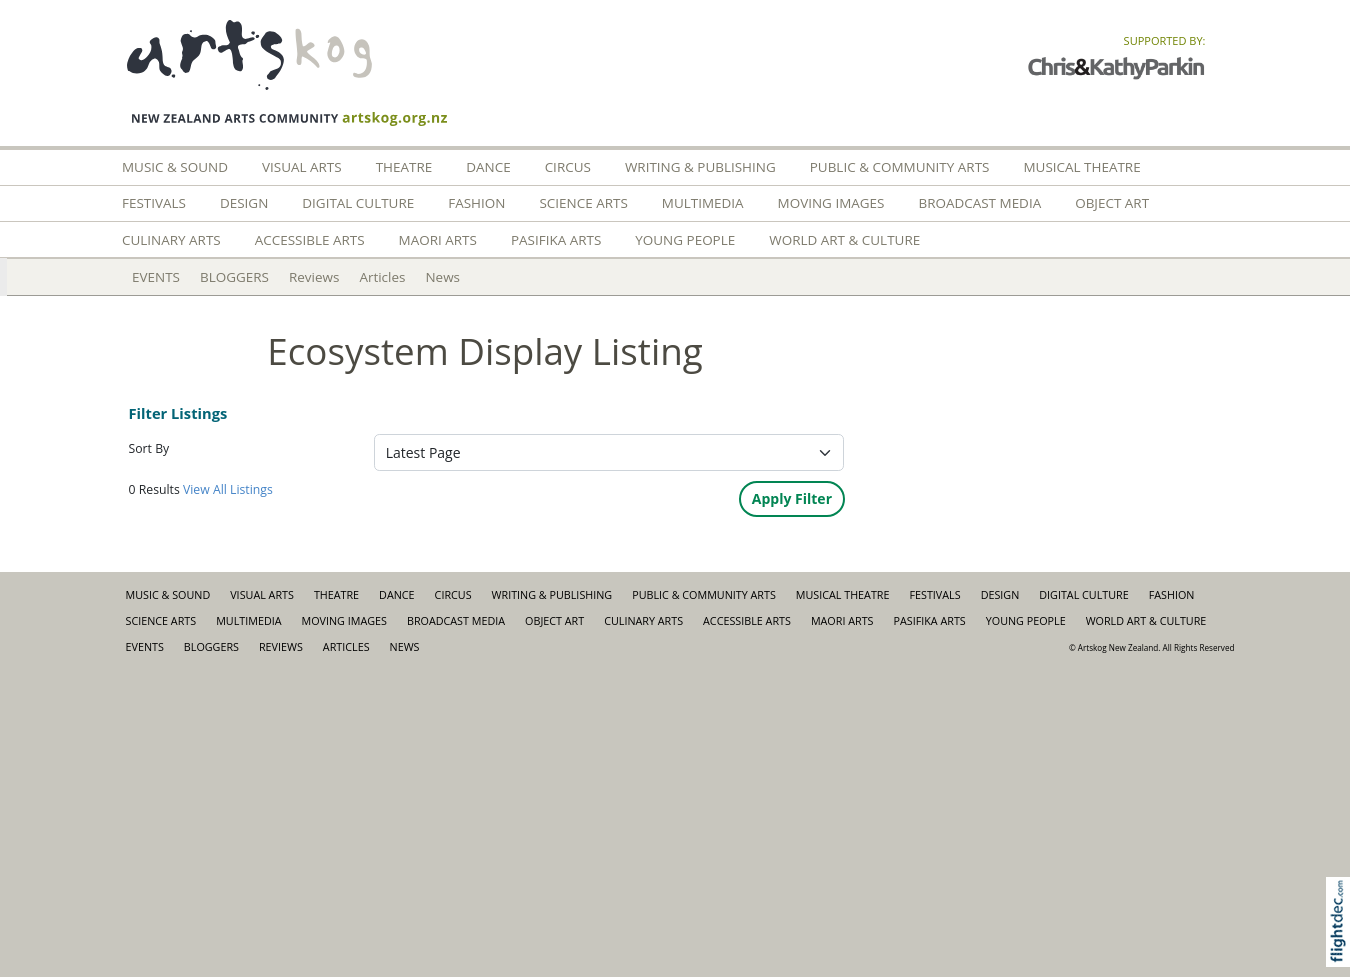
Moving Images (831, 203)
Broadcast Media (979, 203)
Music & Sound (175, 167)
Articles (382, 277)
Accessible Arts (310, 240)
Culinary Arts (171, 240)
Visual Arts (302, 167)
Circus (568, 167)
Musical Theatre (1081, 167)
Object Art (1112, 203)
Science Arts (583, 203)
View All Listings (228, 489)
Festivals (154, 203)
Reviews (314, 277)
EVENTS (156, 277)
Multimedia (703, 203)
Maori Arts (438, 240)
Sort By (149, 448)
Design (244, 203)
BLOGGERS (234, 277)
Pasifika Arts (556, 240)
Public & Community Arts (900, 167)
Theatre (404, 167)
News (442, 277)
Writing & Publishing (700, 167)
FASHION (476, 203)
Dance (488, 167)
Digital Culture (358, 203)
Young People (685, 240)
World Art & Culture (844, 240)
